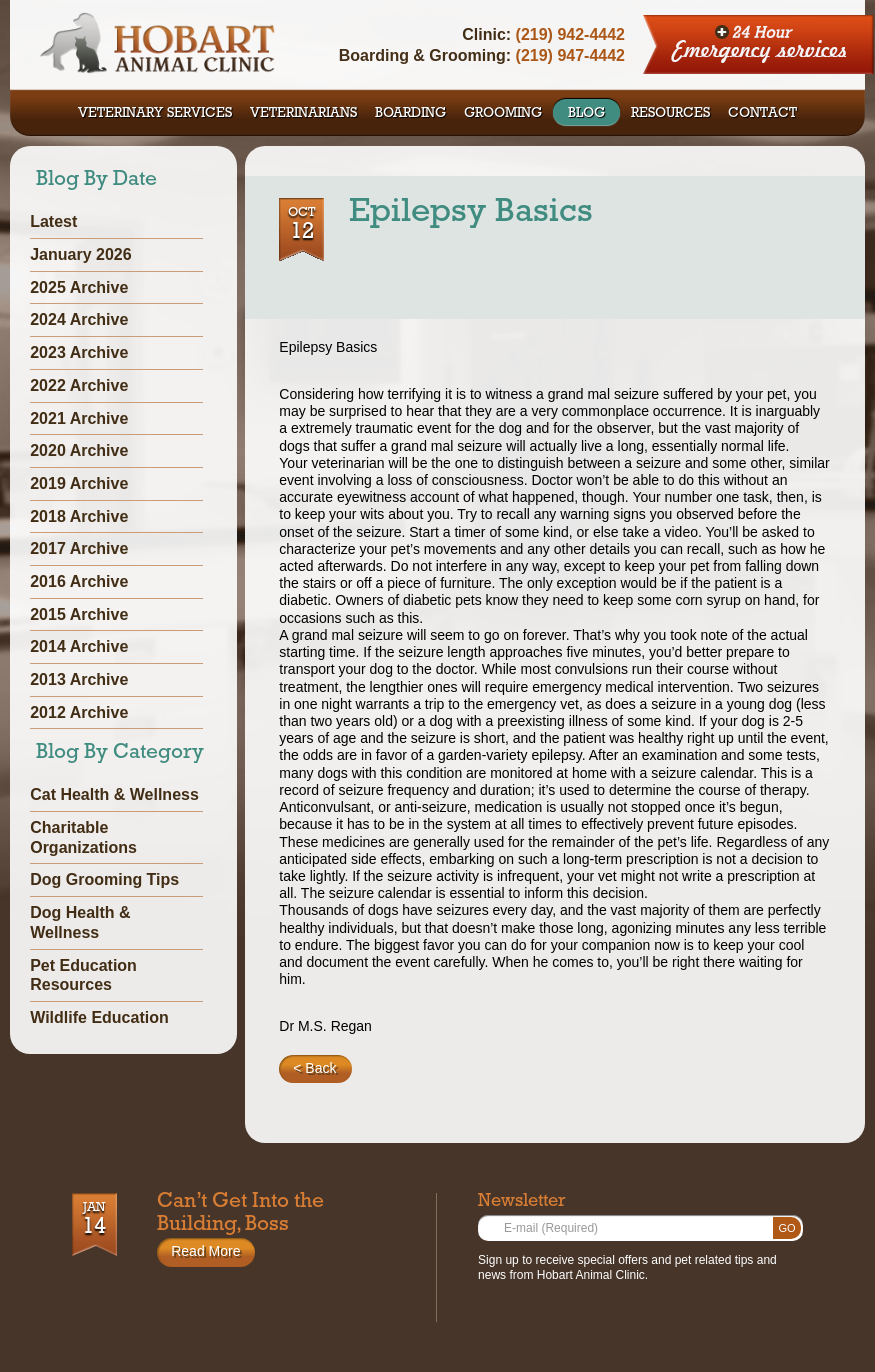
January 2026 (80, 254)
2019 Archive (79, 483)
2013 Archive (79, 679)
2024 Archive (79, 319)
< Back (314, 1068)
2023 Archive (79, 352)
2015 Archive (79, 614)
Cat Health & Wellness (114, 794)
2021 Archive (79, 418)
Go (786, 1228)
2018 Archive (79, 516)
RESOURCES (670, 114)
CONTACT (762, 114)
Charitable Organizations (83, 837)
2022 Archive (79, 385)
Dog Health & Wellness (80, 922)
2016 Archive (79, 581)
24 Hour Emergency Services (759, 45)
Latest (53, 221)
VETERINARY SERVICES (155, 114)
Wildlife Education (99, 1017)
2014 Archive (79, 646)
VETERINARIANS (303, 114)
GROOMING (503, 114)
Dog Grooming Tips (104, 879)
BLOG (586, 114)
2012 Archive (79, 712)
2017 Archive (79, 548)
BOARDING (410, 114)
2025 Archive (79, 287)
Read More (205, 1251)
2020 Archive (79, 450)
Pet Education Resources (83, 975)
